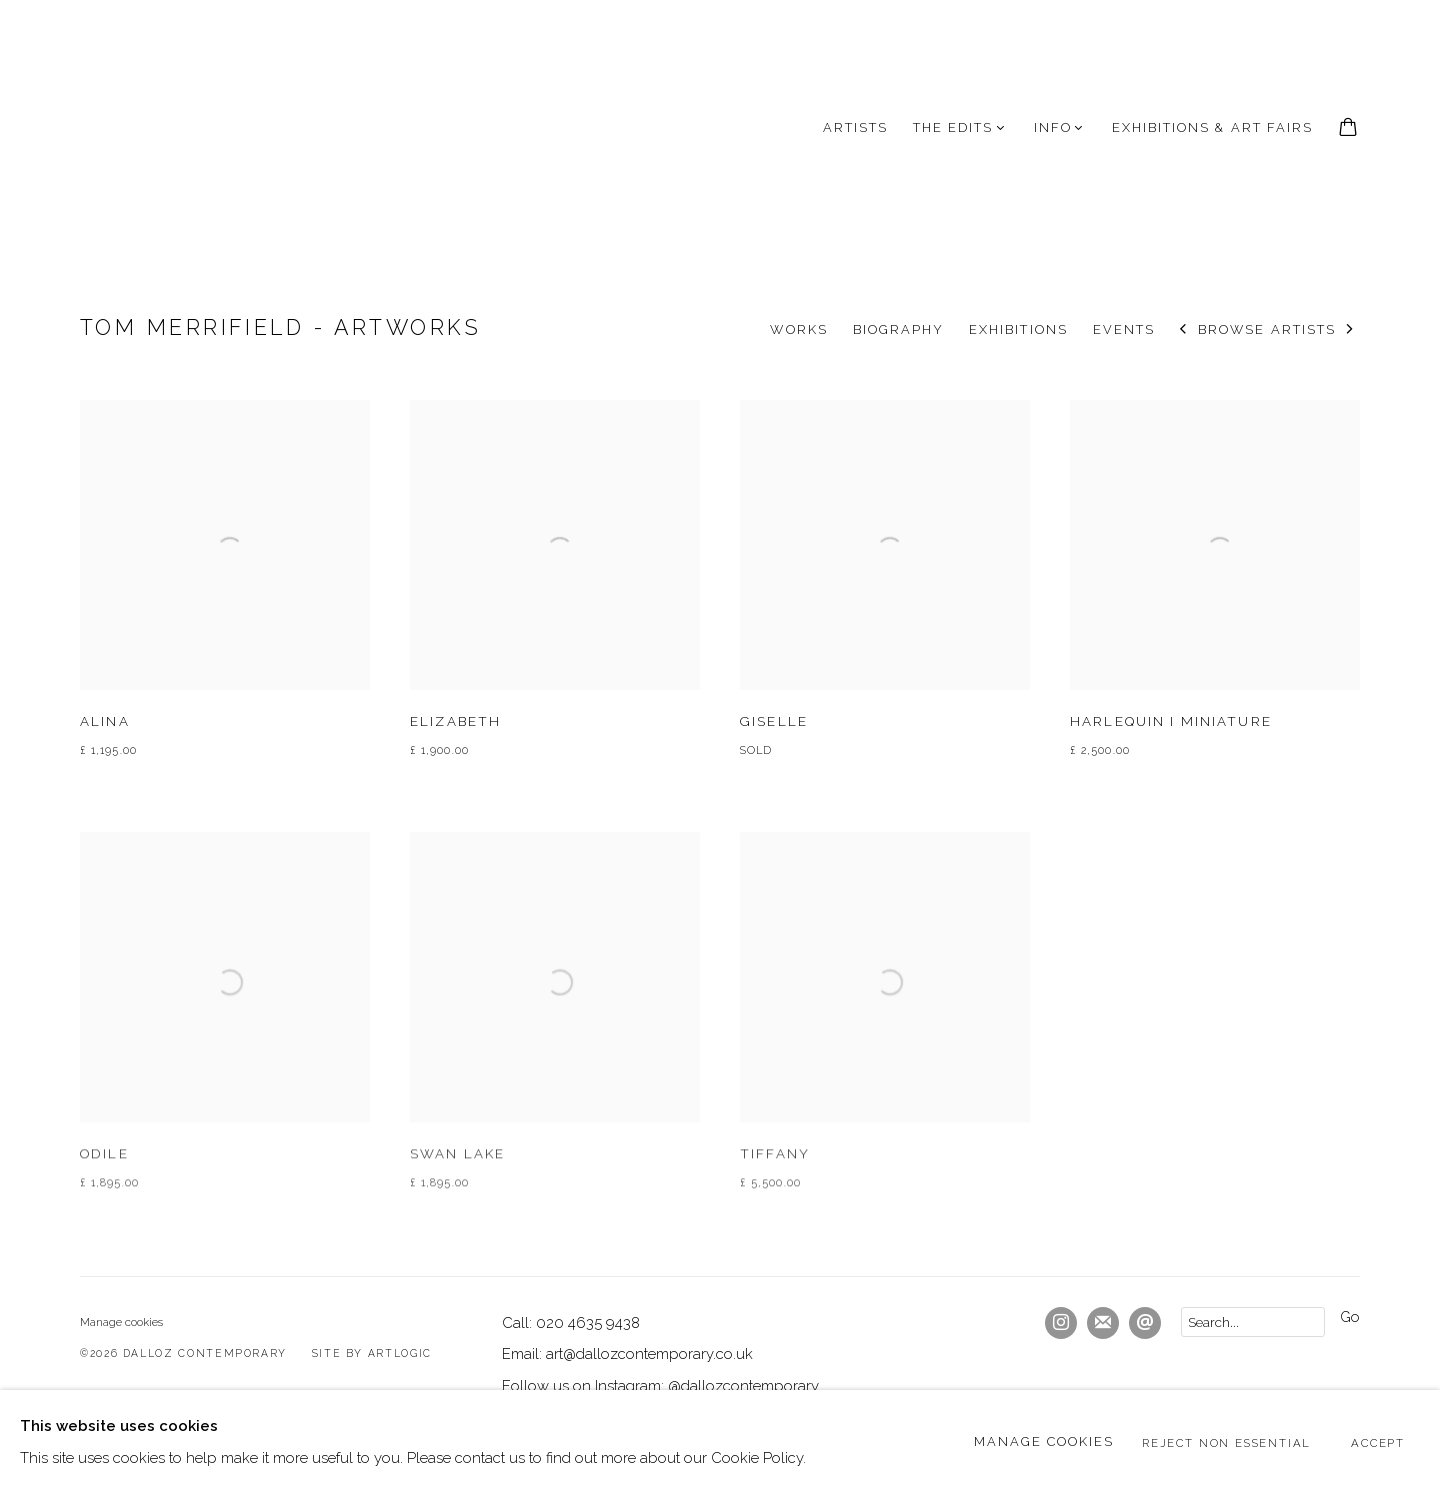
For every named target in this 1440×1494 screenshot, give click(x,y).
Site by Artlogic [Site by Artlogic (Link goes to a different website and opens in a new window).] (372, 1353)
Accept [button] (1378, 1443)
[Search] (1253, 1322)
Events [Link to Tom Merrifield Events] (1124, 329)
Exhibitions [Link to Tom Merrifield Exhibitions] (1018, 329)
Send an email (1145, 1323)
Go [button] (1350, 1316)
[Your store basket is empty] (1348, 129)
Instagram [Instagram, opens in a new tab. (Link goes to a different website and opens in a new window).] (1061, 1323)
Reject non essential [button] (1226, 1443)
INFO (1053, 127)
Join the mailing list (1103, 1323)
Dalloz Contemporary (180, 128)
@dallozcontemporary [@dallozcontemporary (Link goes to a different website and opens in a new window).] (743, 1385)
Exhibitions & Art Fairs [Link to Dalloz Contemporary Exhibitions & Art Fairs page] (1212, 127)
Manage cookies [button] (121, 1322)
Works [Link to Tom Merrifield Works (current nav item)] (798, 329)
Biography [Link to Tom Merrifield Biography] (898, 329)
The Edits (953, 127)
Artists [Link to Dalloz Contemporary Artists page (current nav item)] (855, 127)
